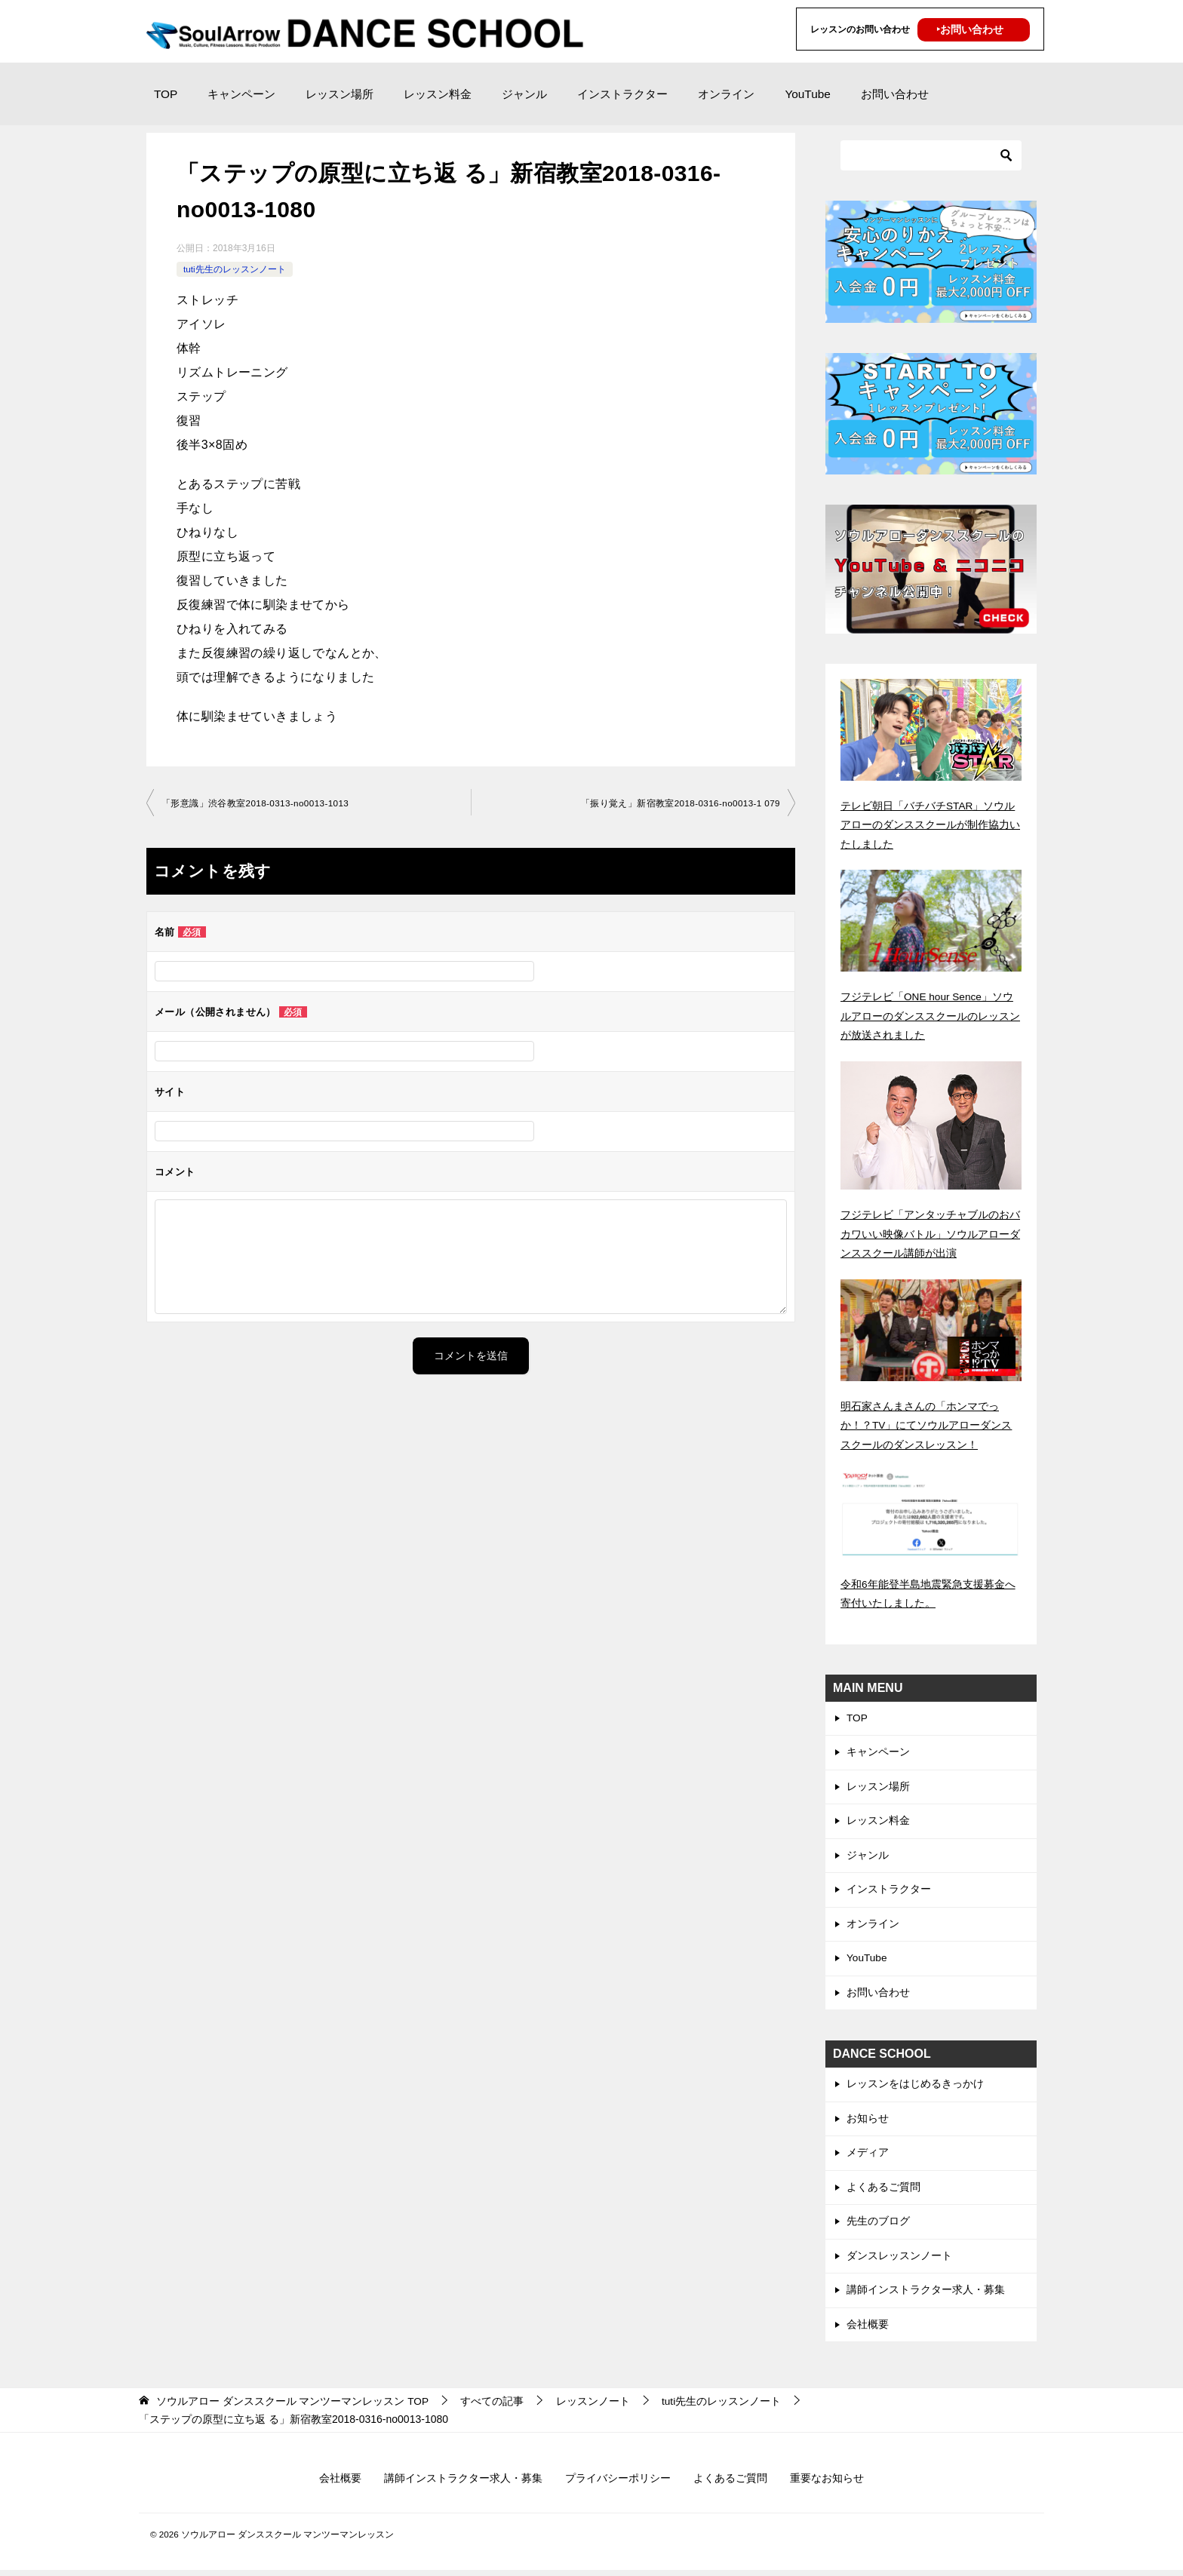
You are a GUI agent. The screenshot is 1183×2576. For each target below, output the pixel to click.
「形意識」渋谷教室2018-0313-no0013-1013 (256, 803)
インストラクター (622, 94)
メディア (868, 2155)
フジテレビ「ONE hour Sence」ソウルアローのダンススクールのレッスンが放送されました (930, 1014)
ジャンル (524, 94)
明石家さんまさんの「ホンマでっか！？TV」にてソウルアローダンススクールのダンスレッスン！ (926, 1423)
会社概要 (868, 2329)
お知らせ (868, 2120)
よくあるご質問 (883, 2190)
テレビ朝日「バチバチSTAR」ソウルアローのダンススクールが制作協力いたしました (930, 824)
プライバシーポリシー (618, 2484)
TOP (165, 94)
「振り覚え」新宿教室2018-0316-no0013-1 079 (679, 803)
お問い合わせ (895, 94)
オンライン (726, 94)
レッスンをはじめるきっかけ (915, 2086)
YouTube (807, 94)
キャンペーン (241, 94)
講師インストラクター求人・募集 (926, 2295)
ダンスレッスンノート (899, 2260)
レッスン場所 (339, 94)
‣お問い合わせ (969, 29)
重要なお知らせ (827, 2484)
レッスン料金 (438, 94)
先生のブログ (878, 2225)
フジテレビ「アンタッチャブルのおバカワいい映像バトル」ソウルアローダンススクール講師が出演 (930, 1232)
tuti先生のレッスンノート (234, 269)
